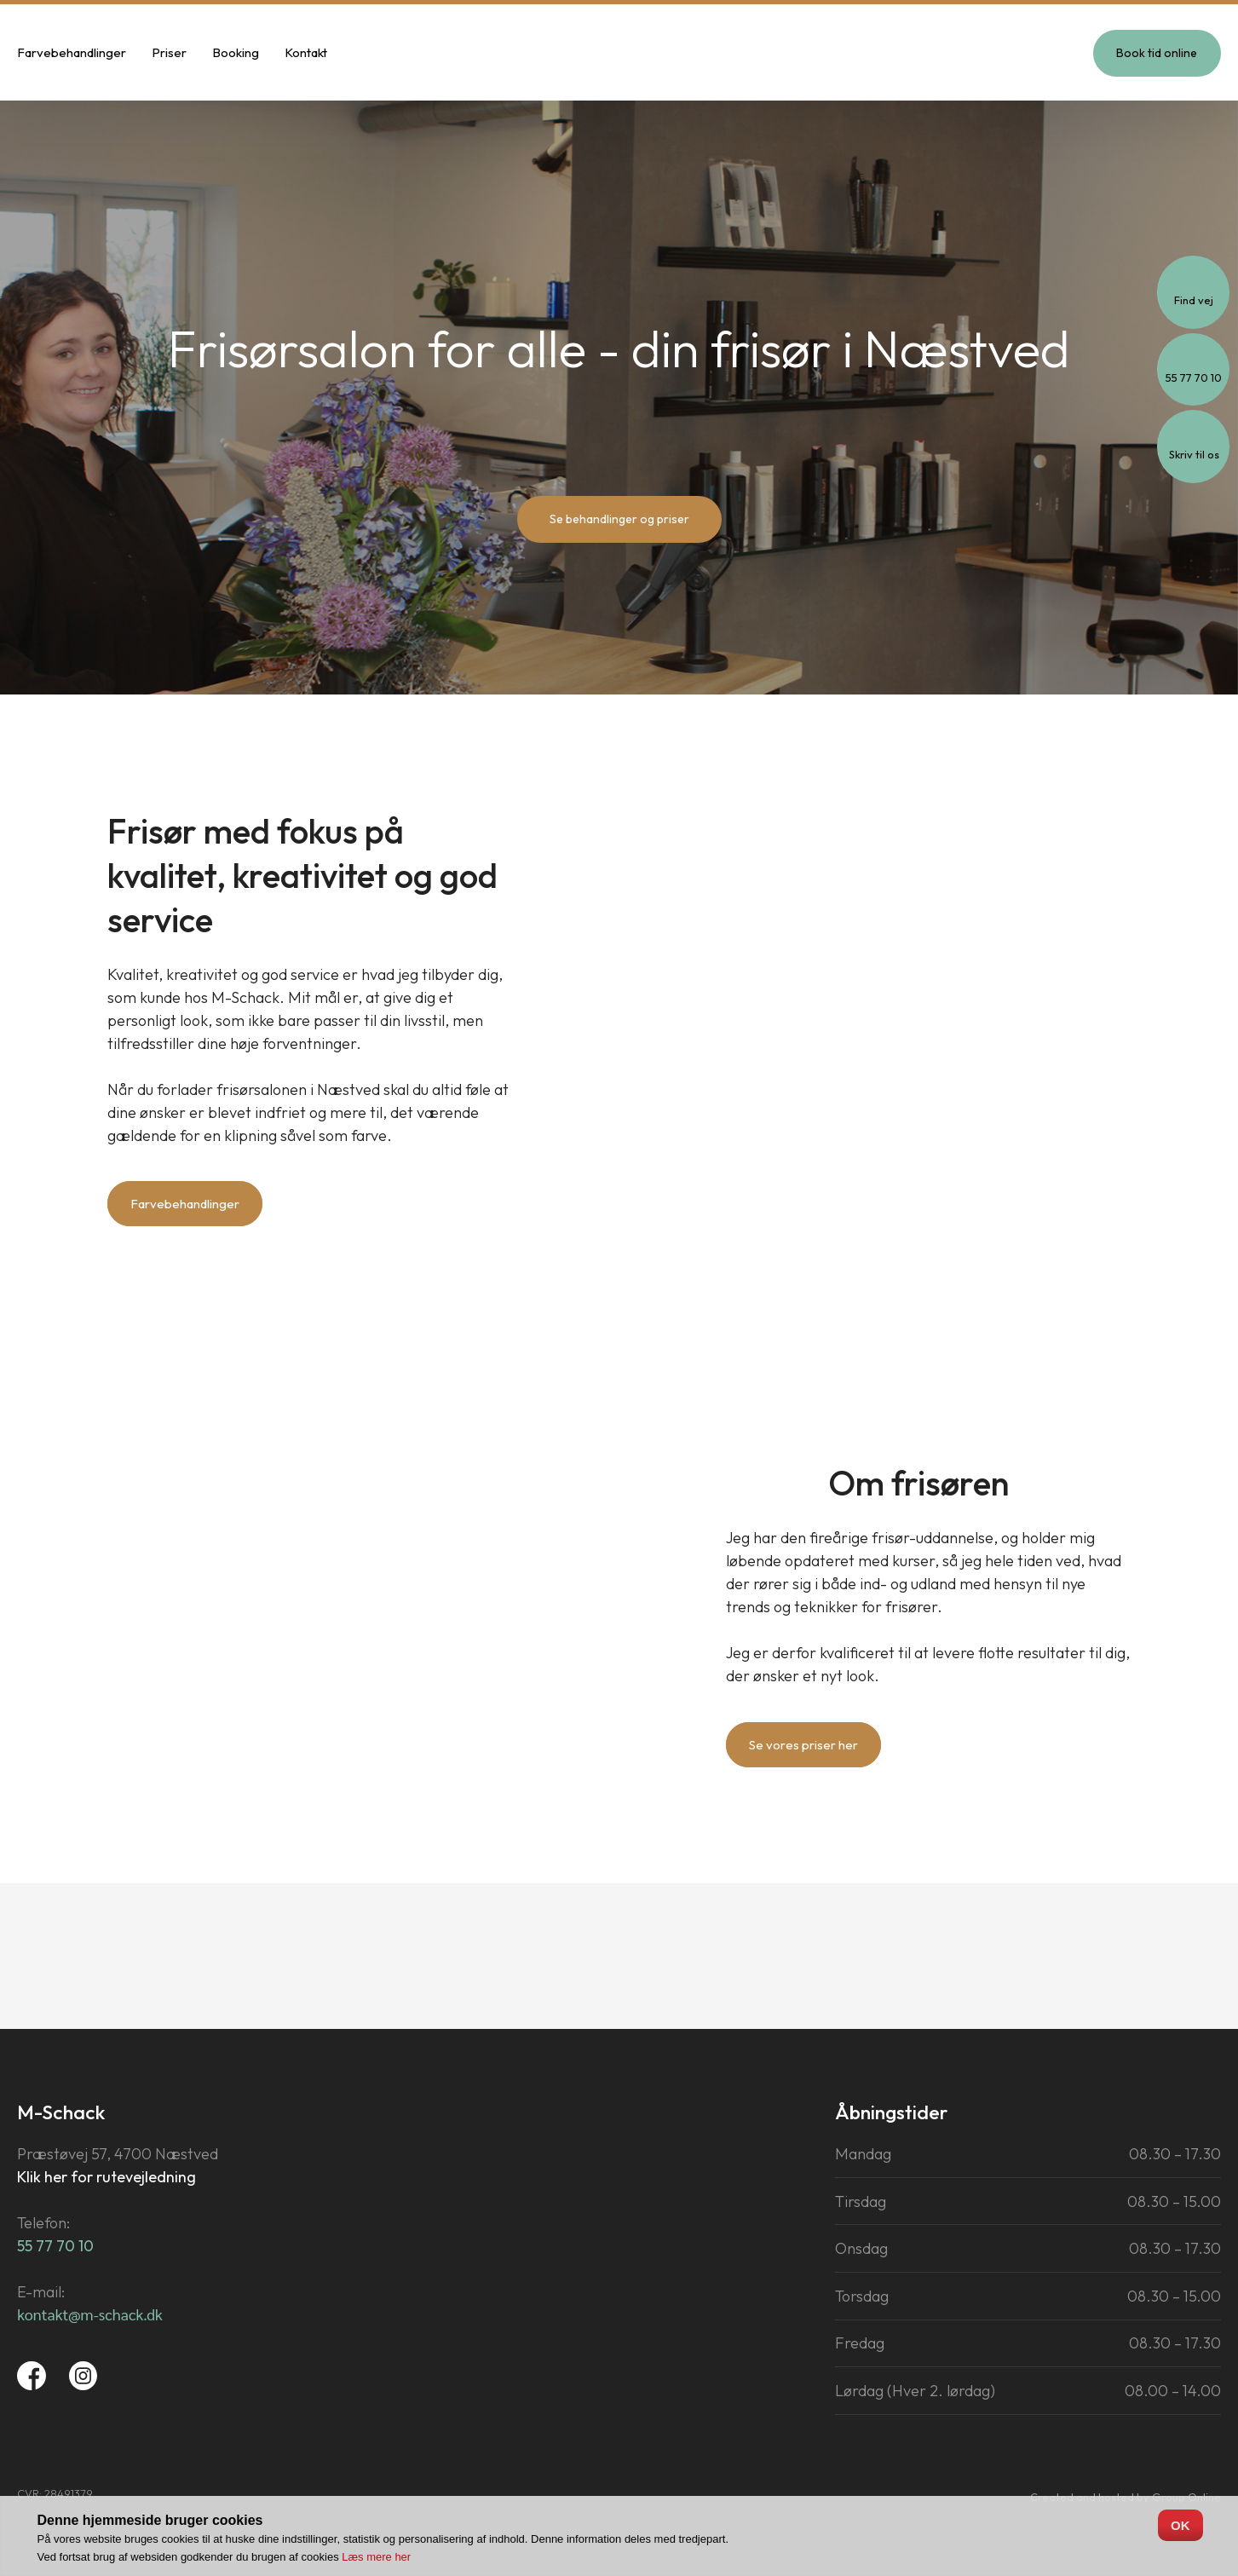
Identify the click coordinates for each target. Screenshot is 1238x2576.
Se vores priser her (803, 1745)
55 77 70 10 (55, 2246)
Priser (169, 52)
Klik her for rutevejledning (106, 2177)
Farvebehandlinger (71, 52)
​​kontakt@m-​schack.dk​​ (90, 2314)
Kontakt (306, 52)
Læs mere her (376, 2556)
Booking (235, 52)
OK (1180, 2525)
